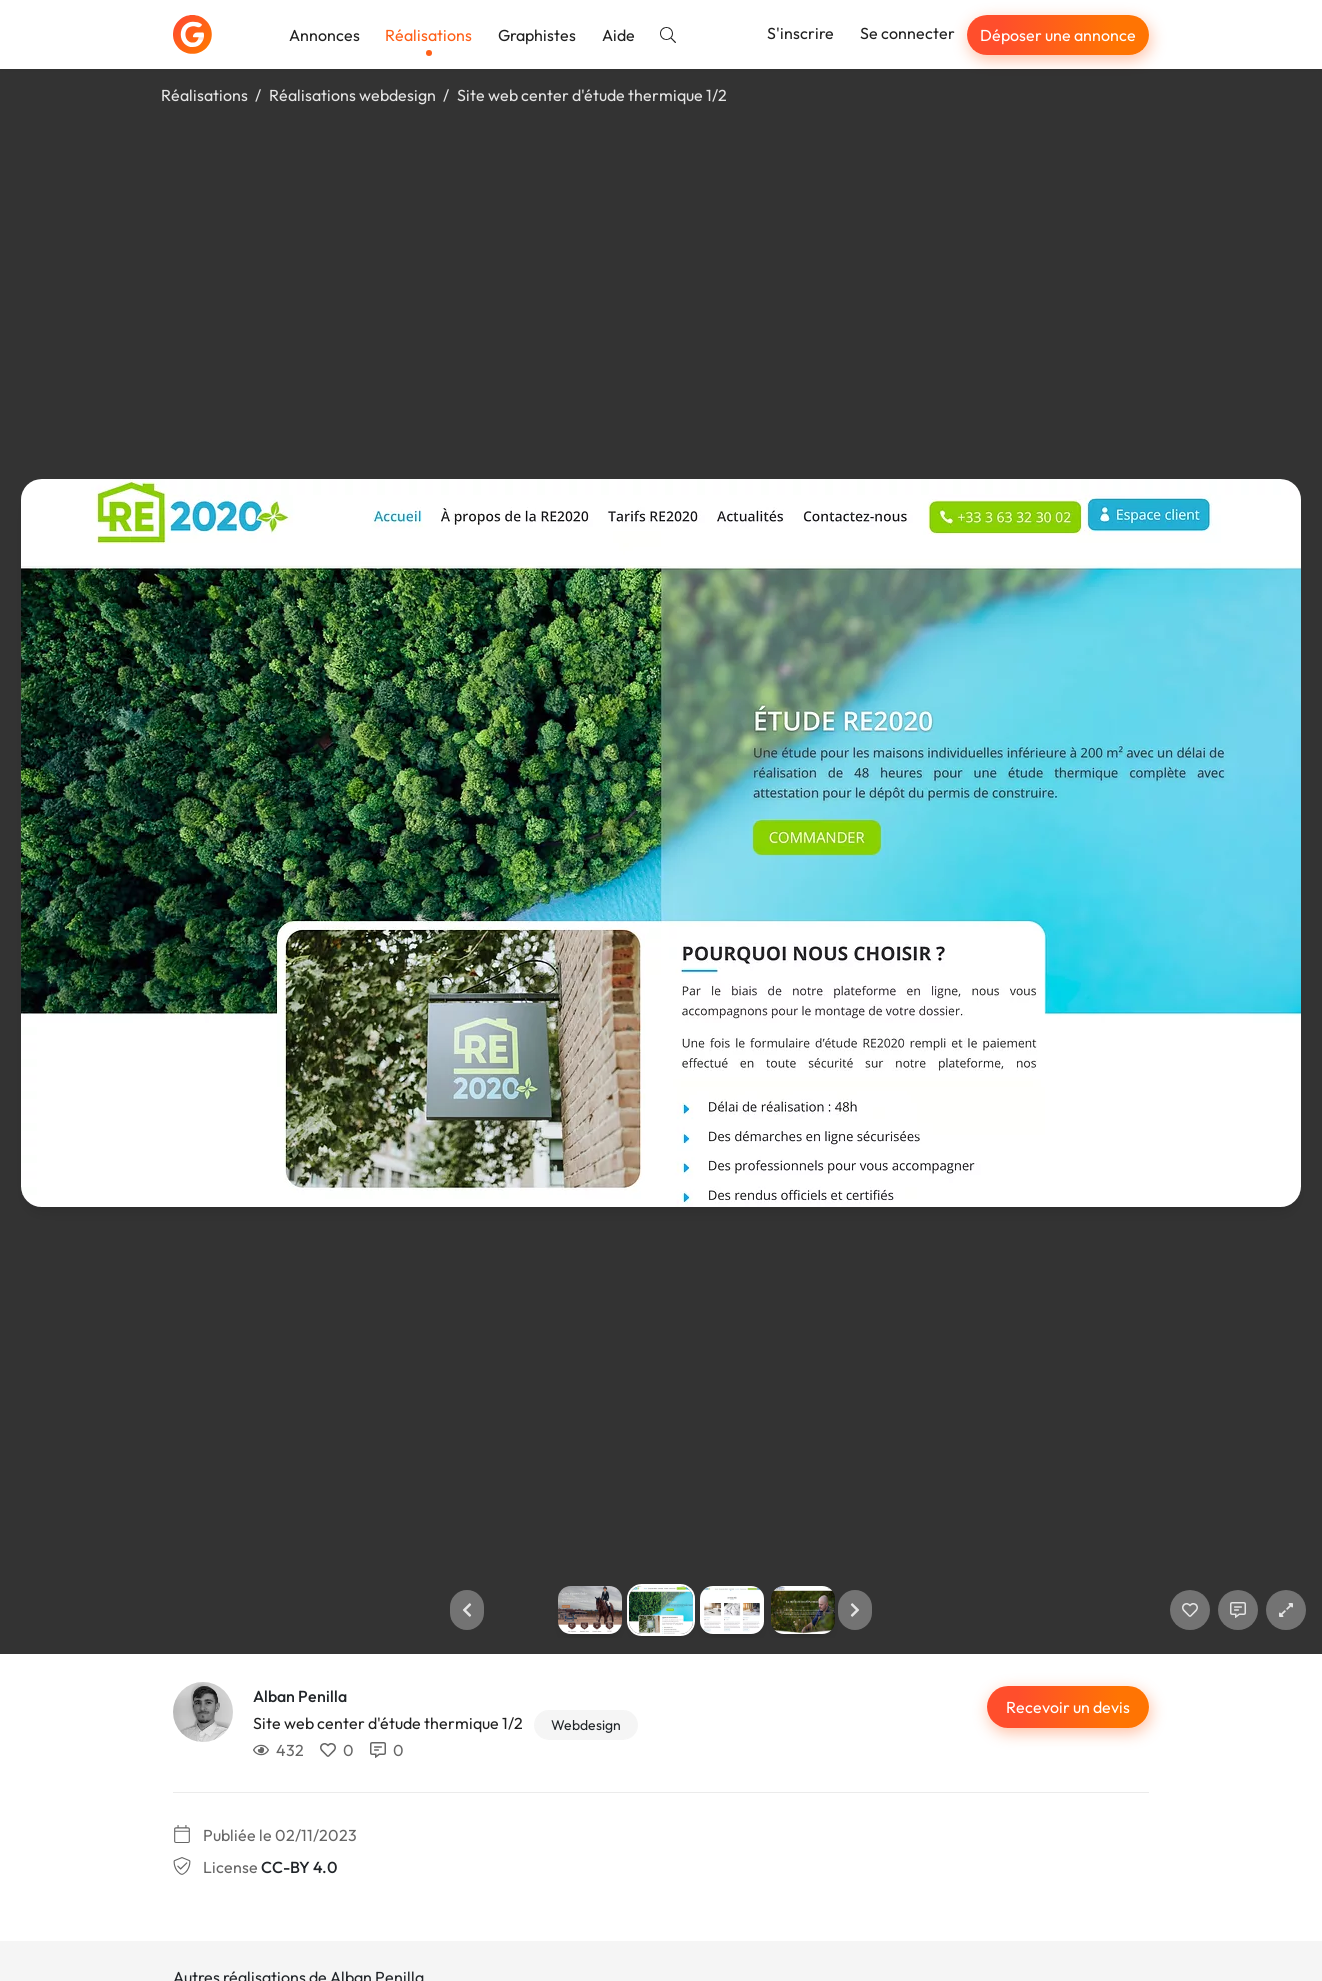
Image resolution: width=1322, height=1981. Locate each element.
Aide (618, 35)
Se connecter (907, 33)
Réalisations (428, 35)
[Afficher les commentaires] (1238, 1610)
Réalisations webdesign (352, 95)
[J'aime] (1190, 1610)
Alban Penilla (300, 1696)
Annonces (324, 35)
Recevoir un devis (1068, 1707)
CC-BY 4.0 (299, 1867)
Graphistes (537, 35)
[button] (467, 1610)
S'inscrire (800, 33)
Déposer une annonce (1058, 35)
